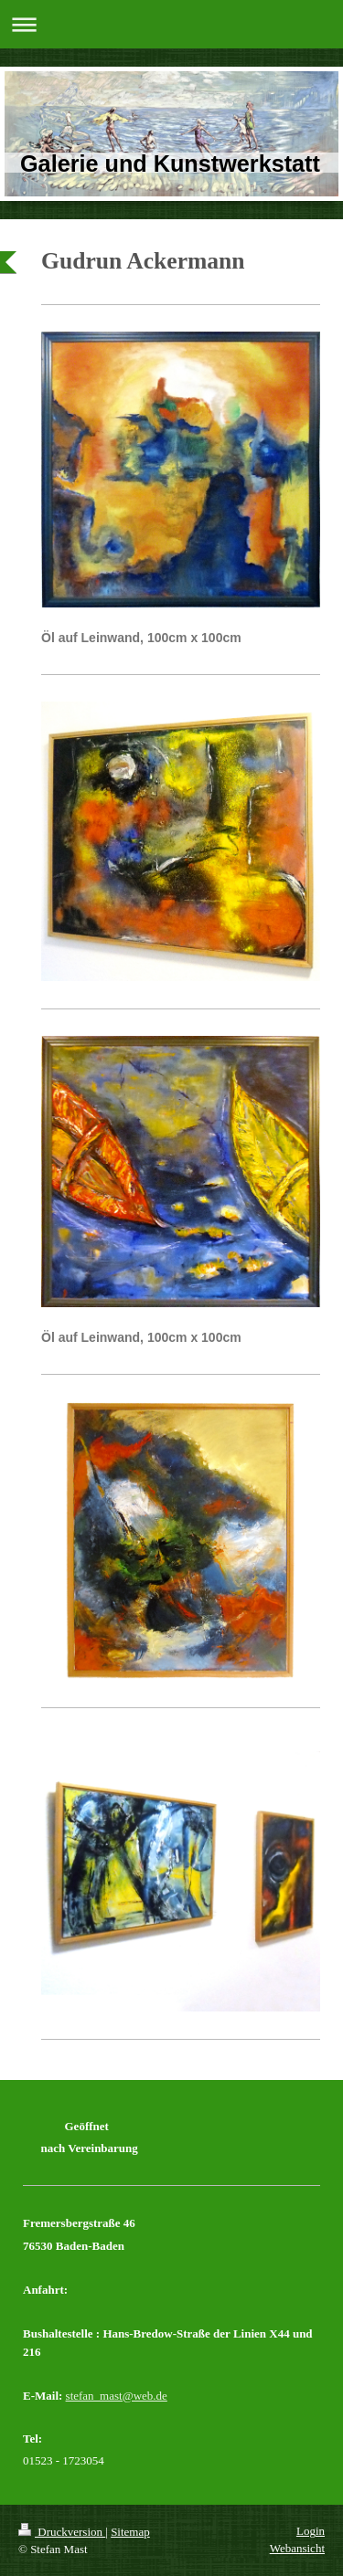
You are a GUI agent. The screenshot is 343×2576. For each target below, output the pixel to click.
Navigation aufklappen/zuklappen (171, 24)
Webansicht (297, 2548)
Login (310, 2531)
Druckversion (61, 2532)
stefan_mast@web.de (116, 2395)
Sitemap (130, 2532)
